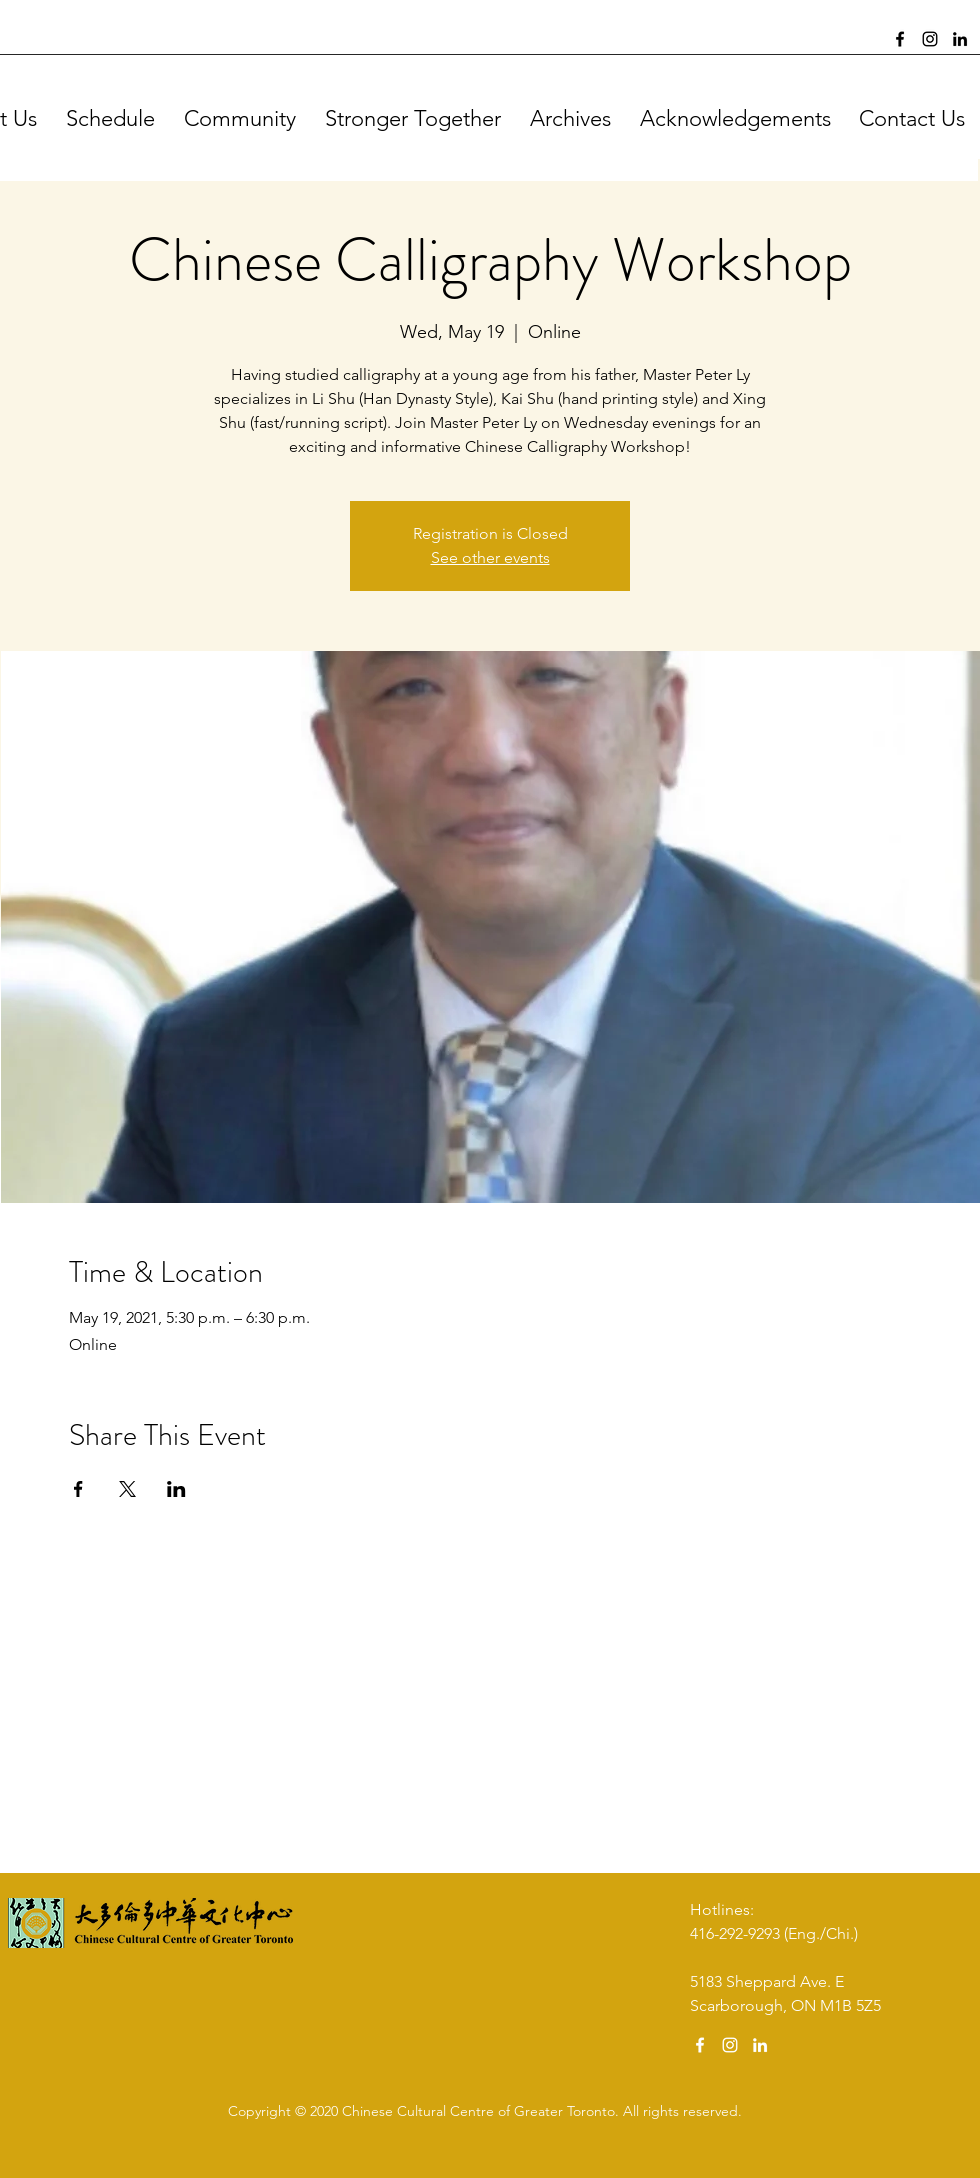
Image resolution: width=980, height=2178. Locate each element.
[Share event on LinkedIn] (176, 1489)
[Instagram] (930, 39)
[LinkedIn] (960, 39)
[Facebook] (900, 39)
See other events (490, 557)
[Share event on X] (127, 1489)
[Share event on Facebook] (78, 1489)
